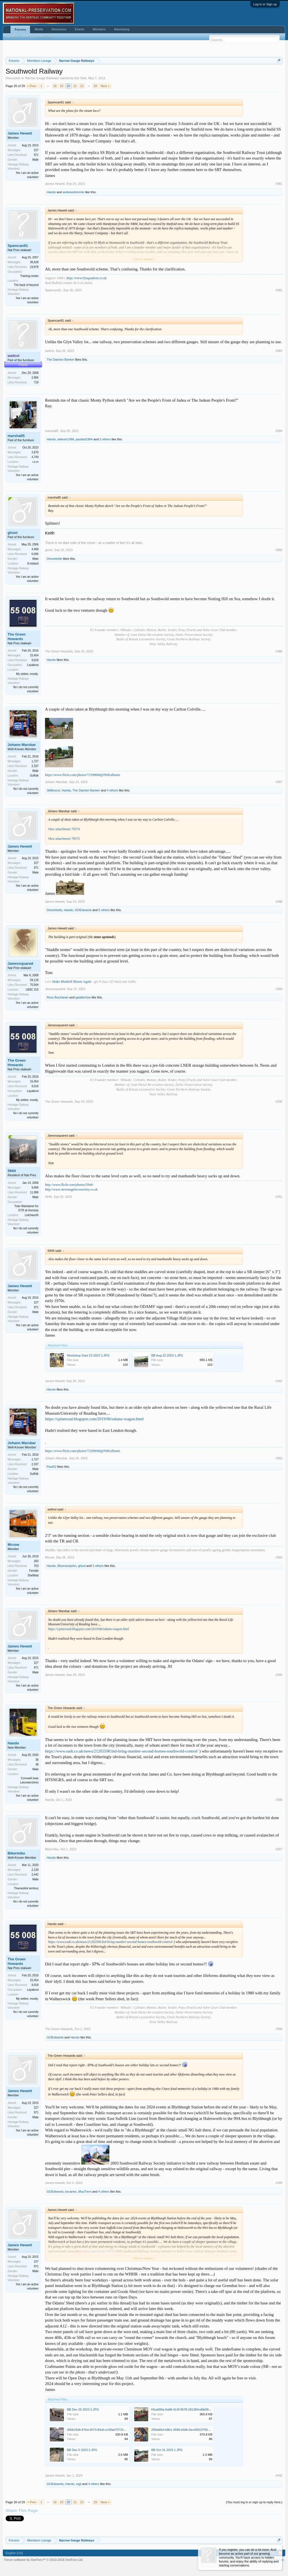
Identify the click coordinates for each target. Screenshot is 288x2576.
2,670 (35, 452)
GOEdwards (83, 910)
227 (36, 150)
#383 (279, 350)
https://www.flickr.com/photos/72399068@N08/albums (82, 775)
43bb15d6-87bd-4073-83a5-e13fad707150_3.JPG (101, 2429)
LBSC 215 (32, 989)
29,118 (34, 980)
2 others (105, 439)
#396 (279, 1799)
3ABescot (53, 790)
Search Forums (18, 36)
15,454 (34, 655)
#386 (279, 651)
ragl (78, 2484)
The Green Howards (17, 636)
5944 (12, 1171)
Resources (58, 29)
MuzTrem (84, 2191)
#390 (279, 1101)
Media (39, 29)
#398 (279, 2029)
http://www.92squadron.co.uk (87, 278)
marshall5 (16, 436)
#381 (279, 183)
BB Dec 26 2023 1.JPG (83, 2409)
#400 (279, 2475)
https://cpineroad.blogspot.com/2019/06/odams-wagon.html (94, 1419)
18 (55, 86)
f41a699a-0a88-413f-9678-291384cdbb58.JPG (183, 2409)
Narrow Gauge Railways (42, 78)
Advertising (121, 29)
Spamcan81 (18, 246)
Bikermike (16, 1853)
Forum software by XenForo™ (43, 2559)
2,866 (35, 377)
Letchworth (32, 1215)
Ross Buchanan (58, 997)
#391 (279, 1196)
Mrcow (13, 1544)
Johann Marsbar (22, 745)
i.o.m (35, 461)
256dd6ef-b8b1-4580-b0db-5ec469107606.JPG (183, 2429)
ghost (12, 533)
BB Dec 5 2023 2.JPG (82, 2450)
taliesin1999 (66, 439)
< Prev (31, 86)
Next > (105, 86)
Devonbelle (54, 558)
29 (95, 86)
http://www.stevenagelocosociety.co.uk (71, 1189)
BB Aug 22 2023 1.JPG (167, 1355)
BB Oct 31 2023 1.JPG (167, 2450)
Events (79, 29)
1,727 (35, 761)
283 (36, 1561)
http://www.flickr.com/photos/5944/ (69, 1185)
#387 (279, 782)
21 (75, 86)
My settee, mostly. (27, 673)
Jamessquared (20, 963)
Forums (20, 29)
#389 (279, 989)
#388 (279, 901)
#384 (279, 431)
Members (99, 29)
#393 (279, 1458)
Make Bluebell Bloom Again (71, 982)
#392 (279, 1381)
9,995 (35, 1187)
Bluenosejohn (67, 1565)
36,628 (34, 262)
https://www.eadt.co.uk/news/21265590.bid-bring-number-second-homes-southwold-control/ (121, 1751)
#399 (279, 2182)
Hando (51, 192)
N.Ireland (33, 563)
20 (68, 86)
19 (61, 86)
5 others (104, 910)
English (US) (14, 2553)
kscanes (70, 2191)
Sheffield (33, 1575)
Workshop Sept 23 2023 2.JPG (88, 1355)
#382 (279, 290)
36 (37, 1759)
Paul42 (51, 1466)
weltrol (49, 350)
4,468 (35, 549)
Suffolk (34, 775)
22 (82, 86)
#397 (279, 1849)
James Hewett (20, 133)
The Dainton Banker (60, 359)
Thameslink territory (26, 1888)
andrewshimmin (73, 192)
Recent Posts (44, 36)
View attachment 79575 (64, 839)
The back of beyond (26, 284)
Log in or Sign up (265, 4)
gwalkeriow (83, 997)
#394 (279, 1557)
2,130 (35, 1869)
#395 (279, 1674)
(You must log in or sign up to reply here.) (254, 2502)
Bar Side (80, 78)
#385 (279, 550)
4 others (112, 790)
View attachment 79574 (64, 829)
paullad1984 (84, 439)
